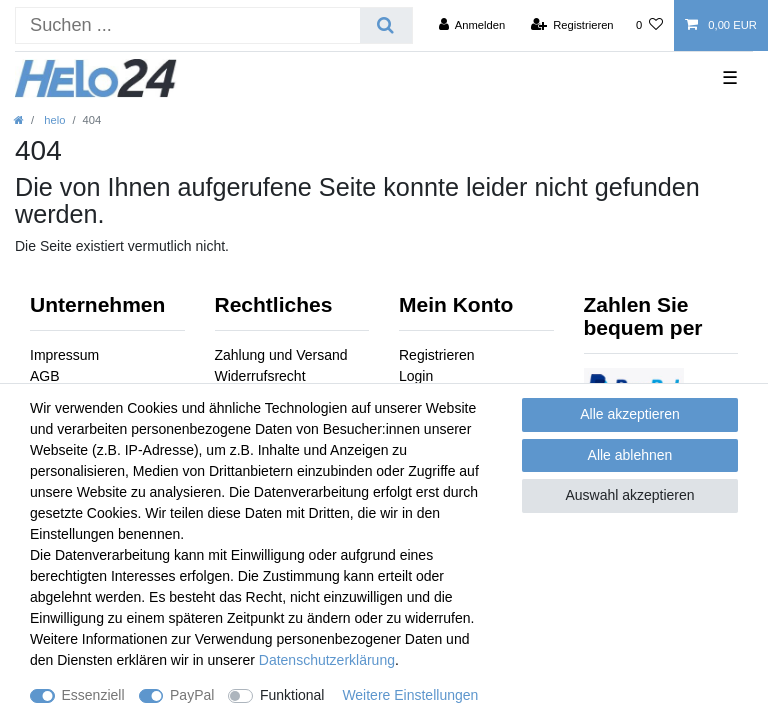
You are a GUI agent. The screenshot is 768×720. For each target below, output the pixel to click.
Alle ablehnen (630, 455)
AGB (45, 376)
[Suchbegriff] (188, 25)
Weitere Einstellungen (410, 695)
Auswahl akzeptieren (629, 495)
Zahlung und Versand (281, 355)
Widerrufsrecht (260, 376)
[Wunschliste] (649, 25)
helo (53, 120)
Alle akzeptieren (630, 414)
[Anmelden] (472, 25)
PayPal (192, 695)
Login (416, 376)
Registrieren (436, 355)
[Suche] (385, 25)
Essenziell (93, 695)
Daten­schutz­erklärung (327, 660)
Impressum (64, 355)
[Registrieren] (571, 25)
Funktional (292, 695)
